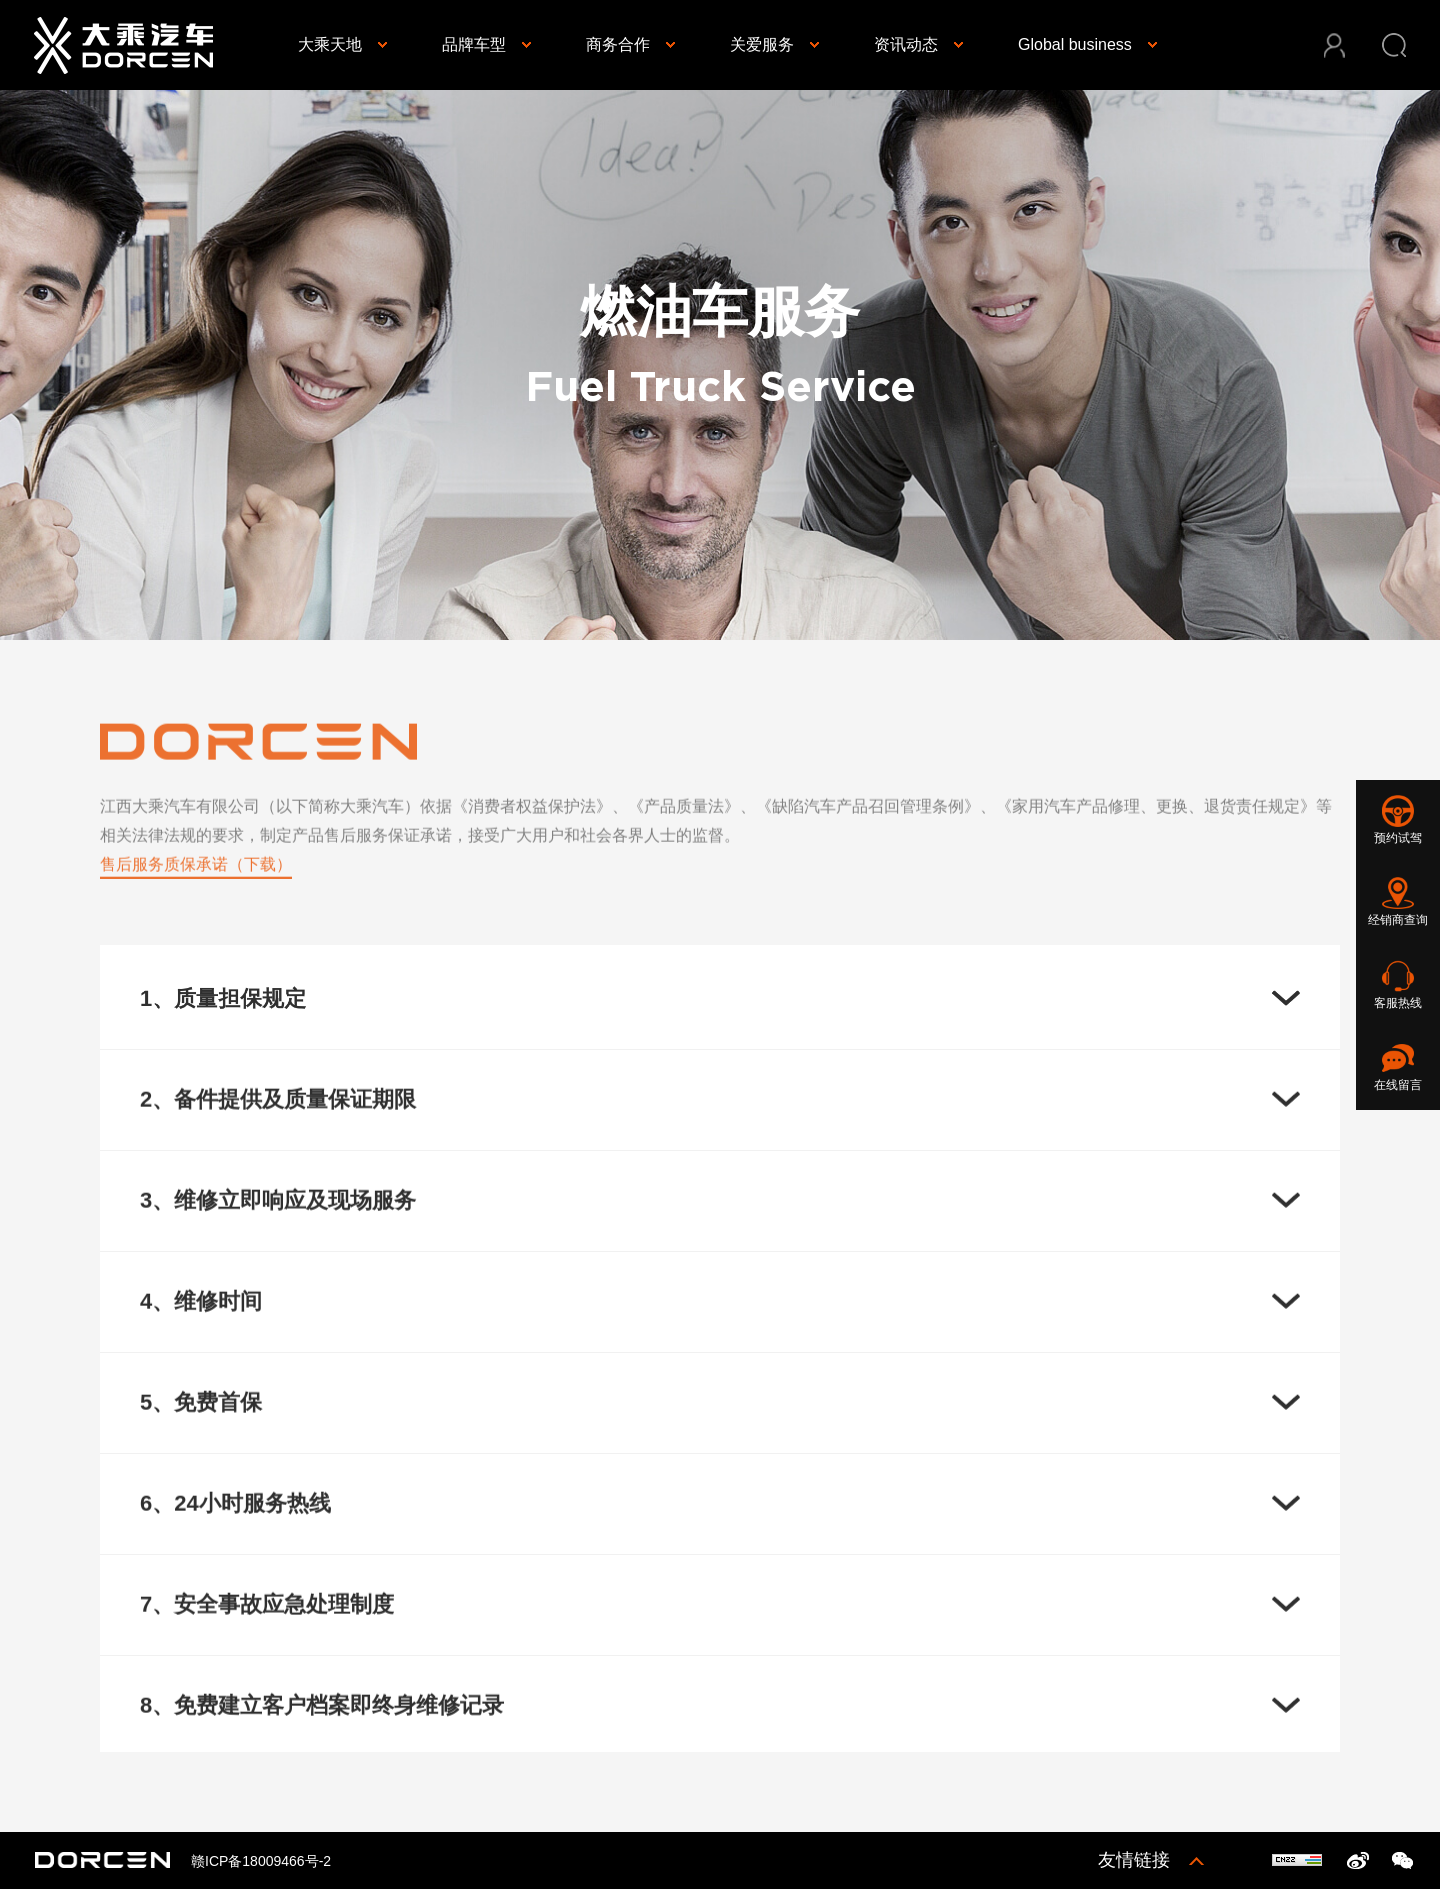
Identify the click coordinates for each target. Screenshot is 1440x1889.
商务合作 (618, 44)
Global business (1075, 44)
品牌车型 (474, 44)
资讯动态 (906, 44)
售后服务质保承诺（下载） (196, 872)
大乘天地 (330, 44)
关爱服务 (762, 44)
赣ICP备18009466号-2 (261, 1861)
